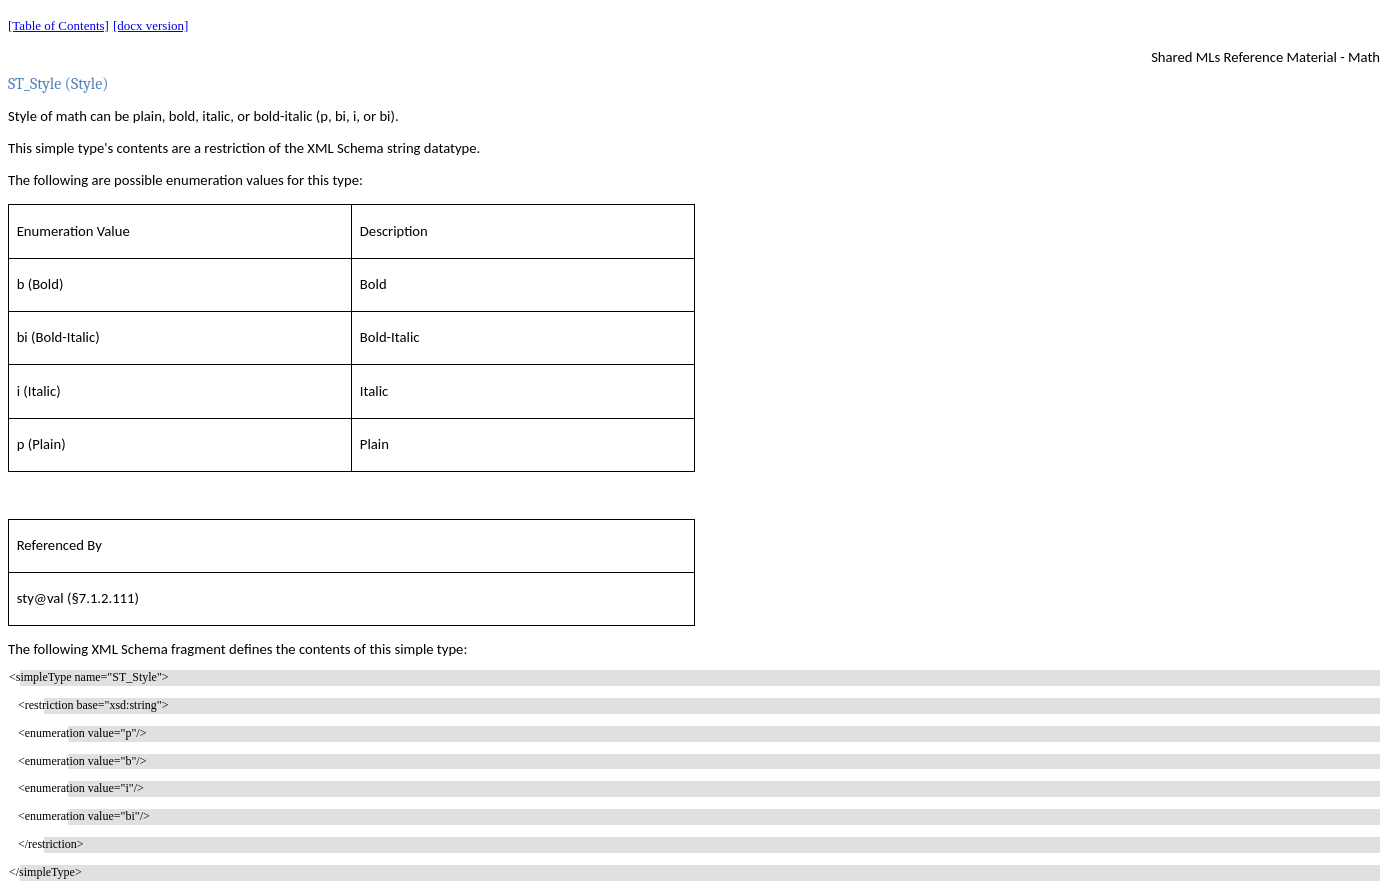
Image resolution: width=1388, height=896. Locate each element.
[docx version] (150, 25)
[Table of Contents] (58, 25)
